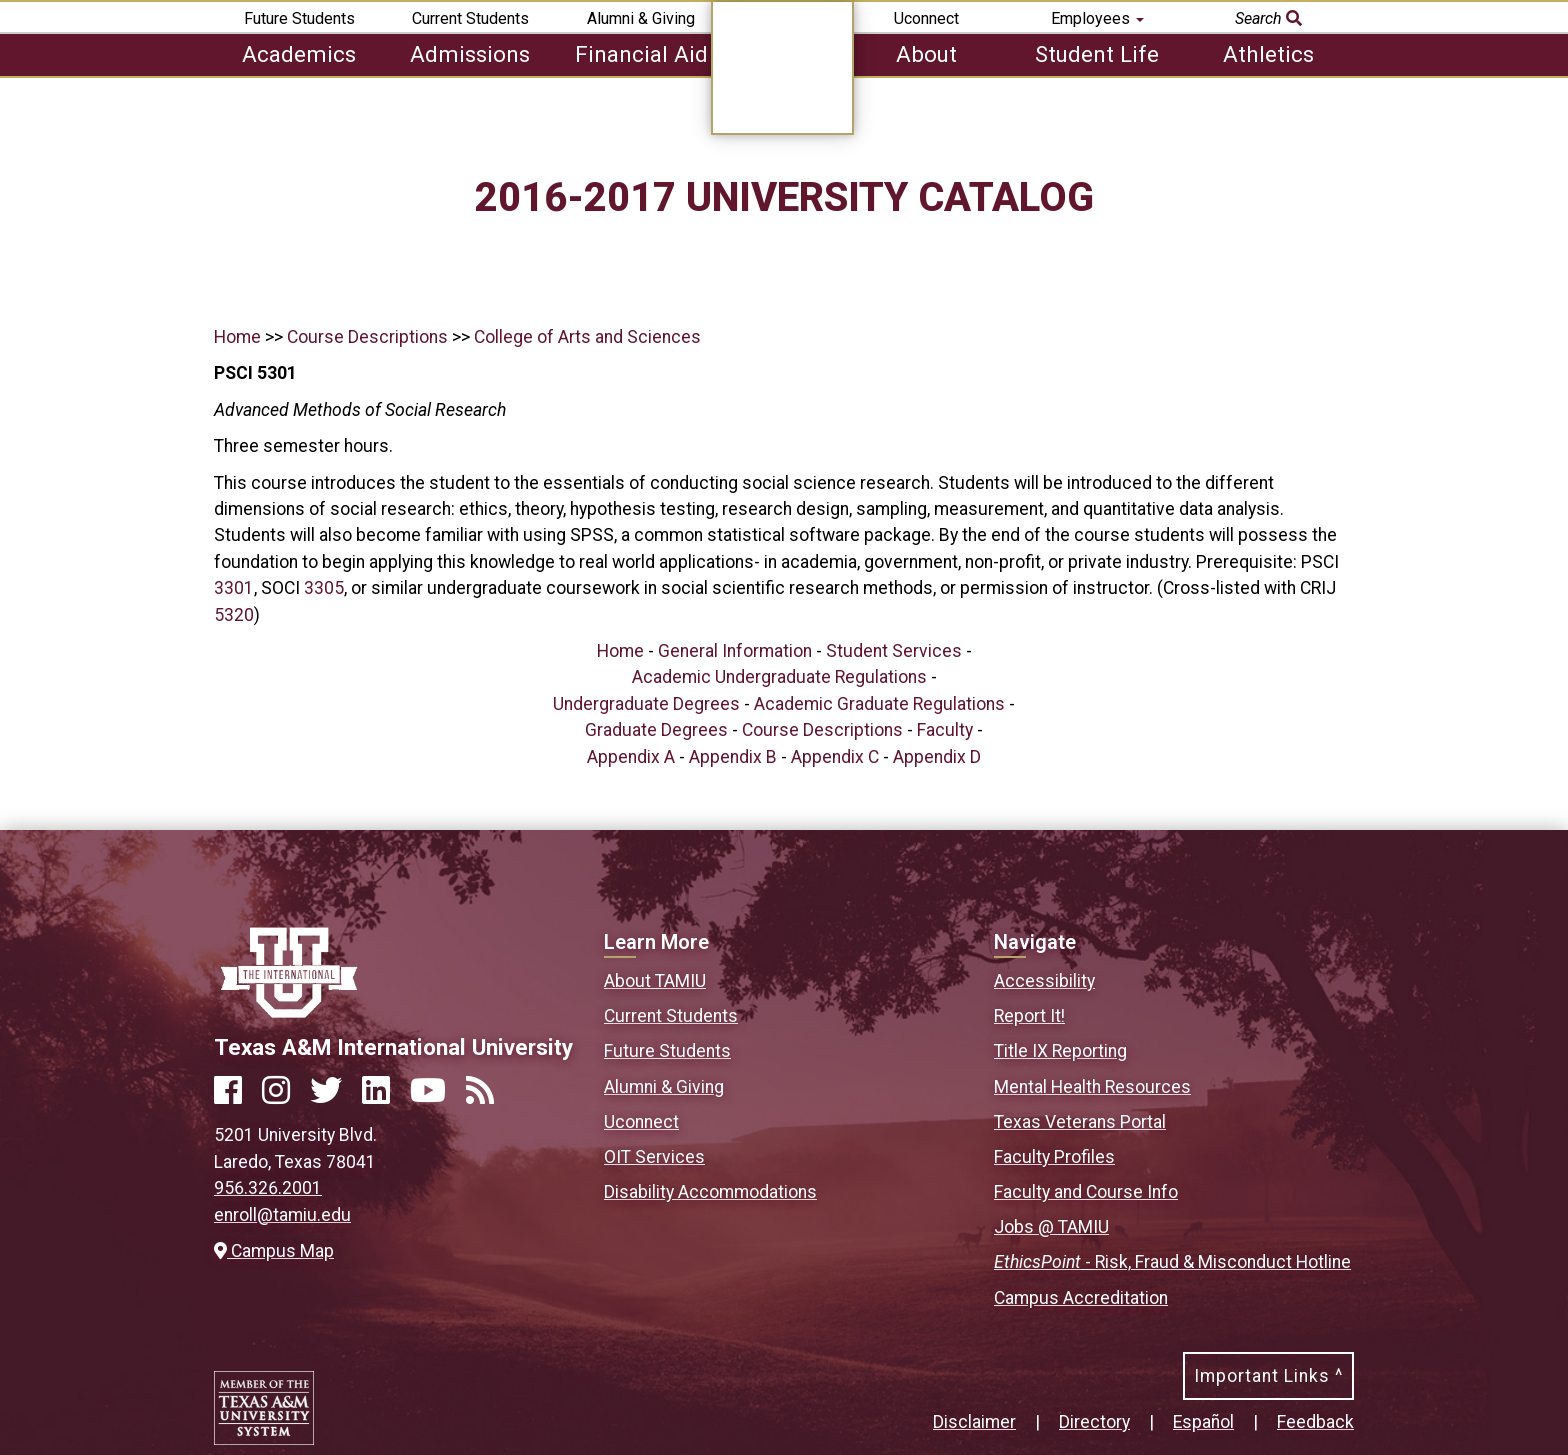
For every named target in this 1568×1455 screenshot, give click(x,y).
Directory (1094, 1422)
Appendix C (835, 757)
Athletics (1268, 54)
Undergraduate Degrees (646, 704)
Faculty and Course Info (1086, 1192)
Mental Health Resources (1092, 1087)
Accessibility (1044, 981)
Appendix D (937, 757)
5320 (234, 615)
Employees (1097, 18)
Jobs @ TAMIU (1051, 1227)
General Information (735, 651)
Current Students (470, 18)
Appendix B (733, 757)
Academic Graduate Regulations (879, 704)
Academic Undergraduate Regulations (779, 677)
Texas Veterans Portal (1080, 1122)
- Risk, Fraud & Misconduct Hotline (1172, 1262)
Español (1203, 1422)
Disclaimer (974, 1422)
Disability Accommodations (710, 1192)
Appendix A (631, 757)
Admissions (470, 54)
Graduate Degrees (656, 730)
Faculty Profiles (1054, 1157)
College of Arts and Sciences (587, 337)
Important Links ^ (1268, 1376)
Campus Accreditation (1081, 1298)
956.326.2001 (268, 1188)
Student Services (894, 651)
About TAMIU (655, 981)
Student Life (1097, 54)
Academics (299, 54)
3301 (234, 588)
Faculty (945, 730)
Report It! (1029, 1016)
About (926, 54)
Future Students (299, 18)
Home (237, 337)
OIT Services (654, 1157)
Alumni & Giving (641, 18)
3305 (324, 588)
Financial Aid (641, 54)
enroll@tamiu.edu (282, 1215)
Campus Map (274, 1251)
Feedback (1315, 1422)
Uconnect (926, 18)
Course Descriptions (367, 337)
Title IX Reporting (1060, 1051)
